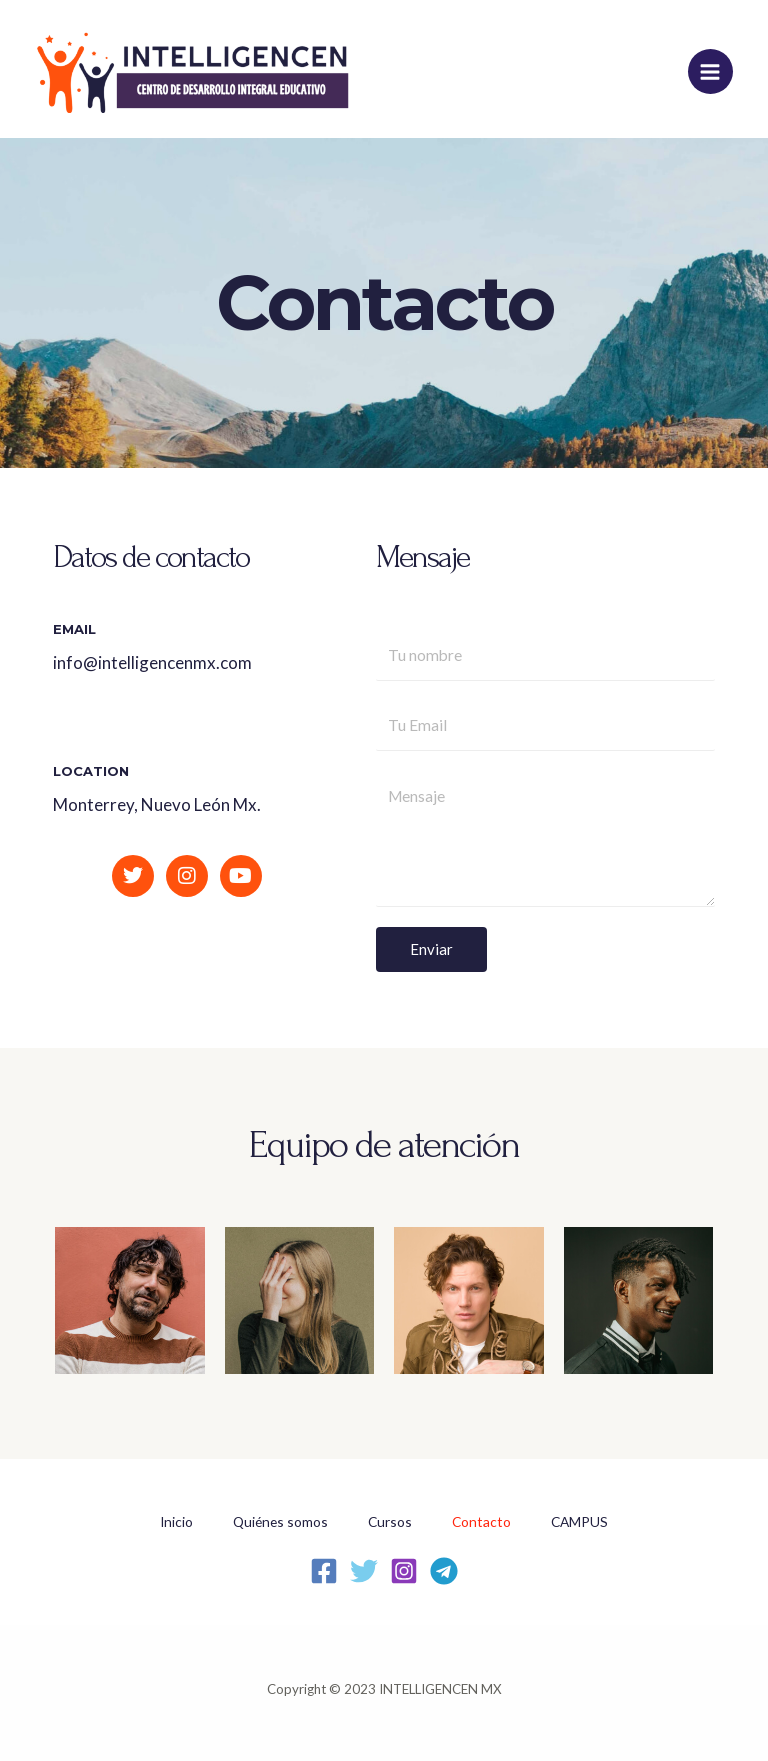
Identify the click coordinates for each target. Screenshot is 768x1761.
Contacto (481, 1521)
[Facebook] (324, 1570)
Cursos (390, 1521)
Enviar (431, 949)
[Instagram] (404, 1570)
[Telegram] (444, 1570)
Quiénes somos (280, 1521)
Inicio (176, 1521)
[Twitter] (364, 1570)
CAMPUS (579, 1521)
